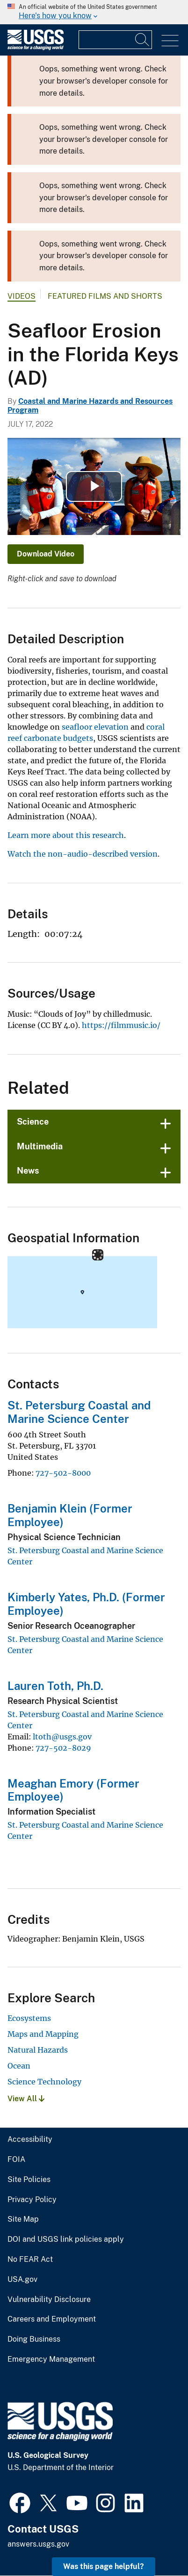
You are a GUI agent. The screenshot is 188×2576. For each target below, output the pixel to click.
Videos (21, 296)
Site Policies (29, 2179)
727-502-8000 (63, 1473)
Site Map (23, 2219)
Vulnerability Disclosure (49, 2299)
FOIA (16, 2159)
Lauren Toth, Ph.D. (55, 1685)
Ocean (18, 2065)
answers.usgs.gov (38, 2544)
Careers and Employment (51, 2319)
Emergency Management (51, 2359)
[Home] (35, 47)
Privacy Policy (32, 2200)
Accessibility (29, 2139)
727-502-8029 (63, 1748)
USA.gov (22, 2279)
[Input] (115, 39)
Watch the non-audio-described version (82, 854)
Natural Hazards (37, 2050)
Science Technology (44, 2081)
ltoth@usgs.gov (62, 1736)
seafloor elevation (95, 727)
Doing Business (33, 2339)
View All (25, 2098)
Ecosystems (29, 2018)
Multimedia (40, 1146)
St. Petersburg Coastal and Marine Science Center (79, 1412)
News (28, 1170)
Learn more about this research (65, 835)
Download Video (45, 553)
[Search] (142, 39)
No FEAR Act (30, 2259)
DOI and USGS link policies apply (65, 2239)
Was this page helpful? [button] (103, 2566)
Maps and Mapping (43, 2034)
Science (33, 1121)
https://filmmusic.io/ (121, 1025)
